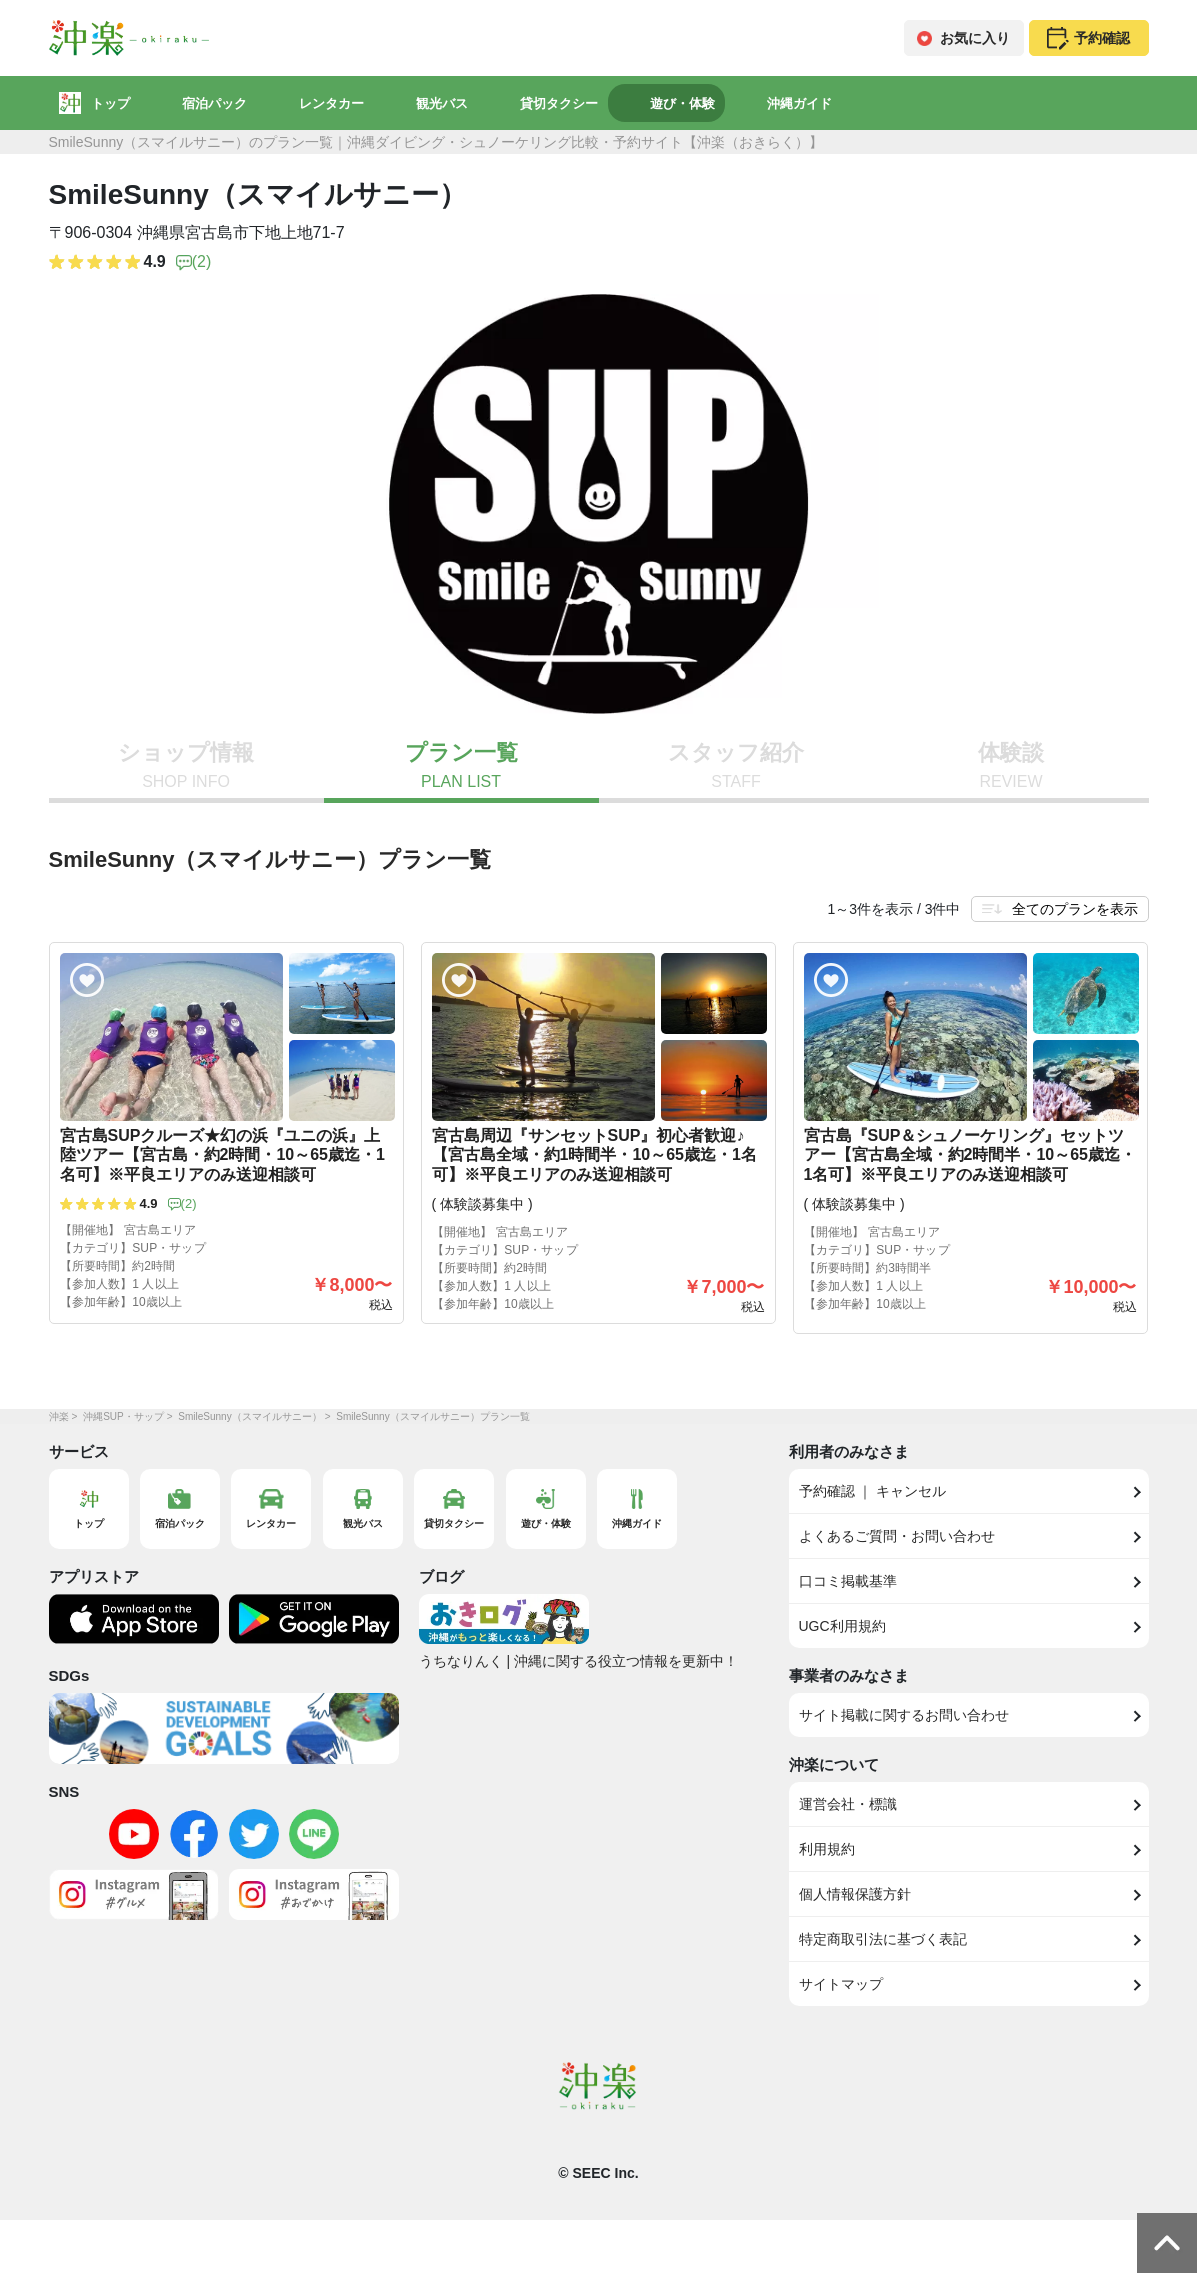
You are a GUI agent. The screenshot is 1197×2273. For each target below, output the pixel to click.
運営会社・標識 (848, 1804)
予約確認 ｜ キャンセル (873, 1491)
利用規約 (827, 1849)
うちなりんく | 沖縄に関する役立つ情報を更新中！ (578, 1661)
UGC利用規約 (842, 1626)
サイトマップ (841, 1984)
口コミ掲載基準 (848, 1581)
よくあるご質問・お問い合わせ (897, 1536)
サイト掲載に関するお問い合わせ (904, 1715)
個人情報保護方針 (855, 1894)
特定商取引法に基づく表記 (883, 1939)
